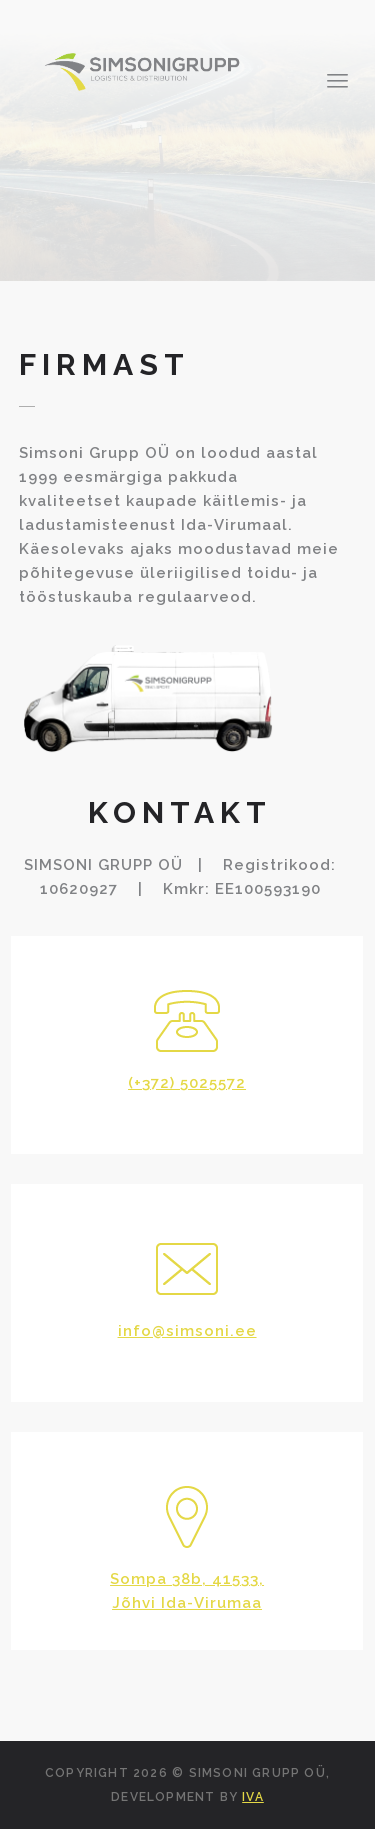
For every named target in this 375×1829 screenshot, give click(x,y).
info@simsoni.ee (187, 1331)
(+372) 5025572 (187, 1083)
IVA (253, 1797)
